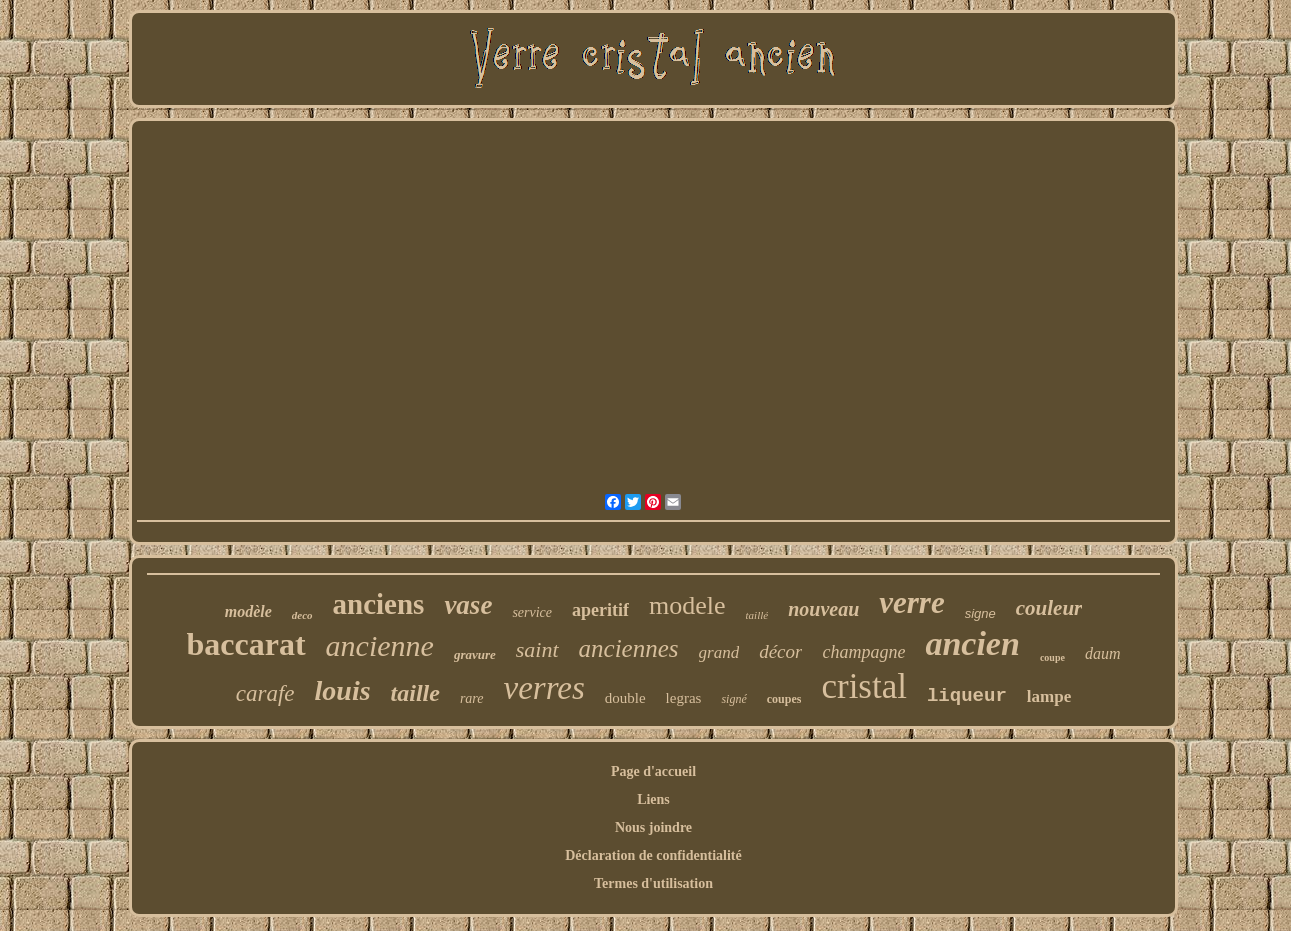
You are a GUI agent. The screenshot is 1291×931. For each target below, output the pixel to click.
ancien (972, 643)
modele (687, 605)
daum (1103, 653)
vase (468, 605)
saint (537, 649)
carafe (265, 693)
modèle (248, 611)
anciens (379, 604)
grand (719, 652)
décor (780, 651)
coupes (784, 699)
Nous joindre (653, 827)
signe (980, 613)
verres (544, 688)
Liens (653, 799)
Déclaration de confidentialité (653, 855)
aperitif (600, 610)
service (532, 612)
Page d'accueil (653, 771)
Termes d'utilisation (653, 883)
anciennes (629, 648)
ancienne (380, 645)
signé (733, 699)
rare (472, 698)
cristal (864, 686)
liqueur (967, 696)
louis (343, 690)
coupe (1052, 657)
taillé (757, 615)
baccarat (246, 644)
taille (415, 693)
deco (302, 615)
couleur (1049, 608)
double (625, 698)
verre (911, 602)
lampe (1049, 696)
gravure (475, 654)
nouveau (823, 609)
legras (684, 698)
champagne (863, 652)
